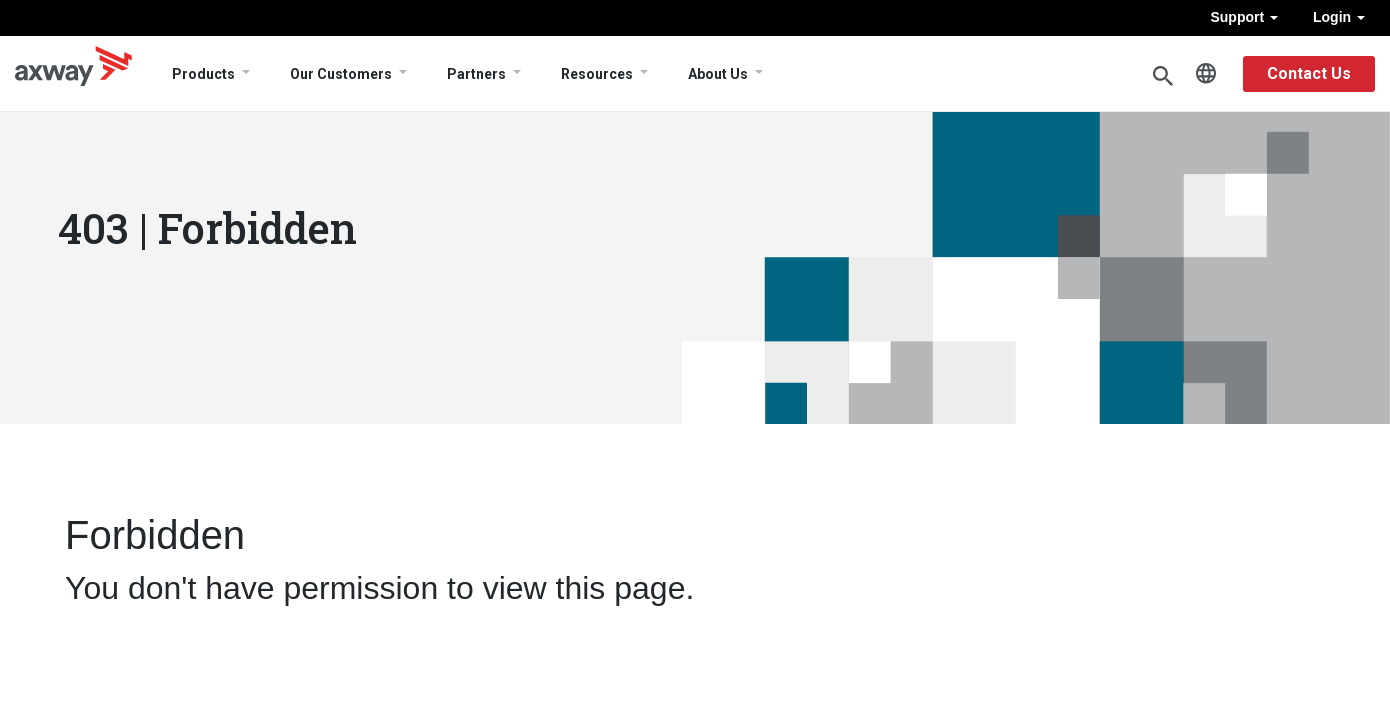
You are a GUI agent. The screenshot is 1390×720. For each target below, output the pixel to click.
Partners (476, 74)
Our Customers (341, 74)
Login (1339, 17)
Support (1244, 17)
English (1206, 74)
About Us (718, 74)
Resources (597, 74)
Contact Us (1309, 73)
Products (203, 74)
